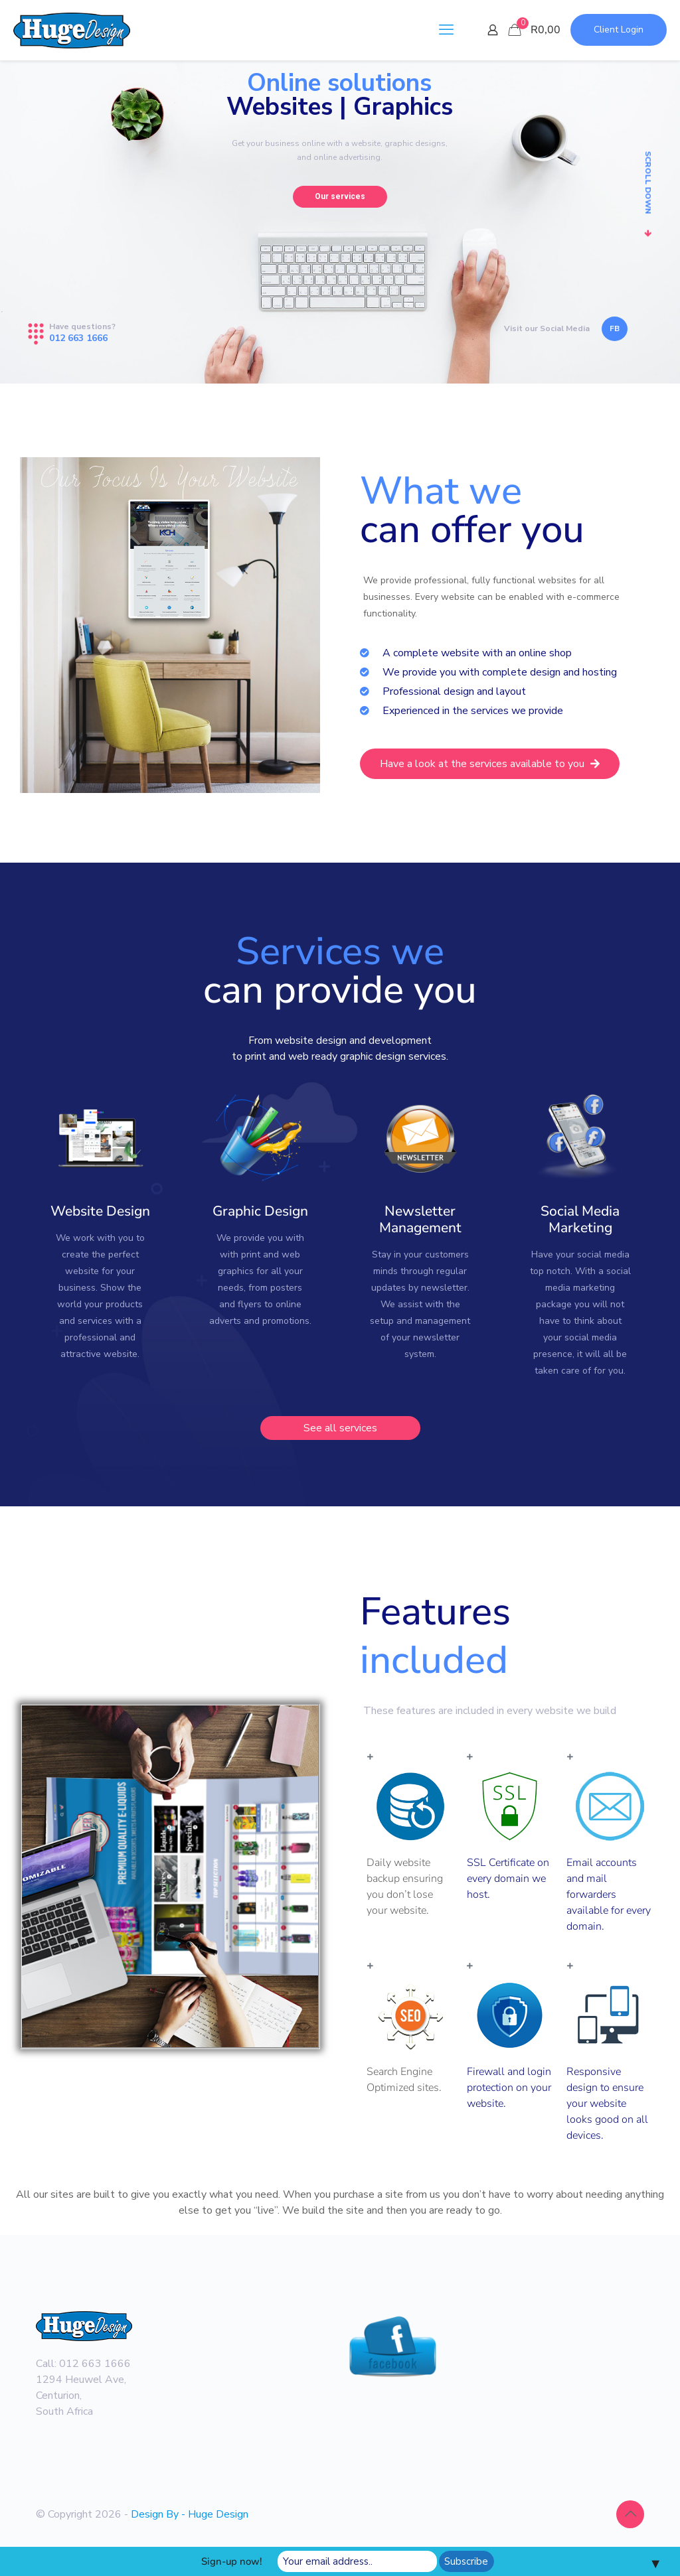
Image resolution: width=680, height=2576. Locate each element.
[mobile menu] (446, 30)
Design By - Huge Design (189, 2514)
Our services (340, 196)
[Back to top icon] (630, 2514)
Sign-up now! (231, 2561)
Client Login (618, 29)
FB (615, 328)
